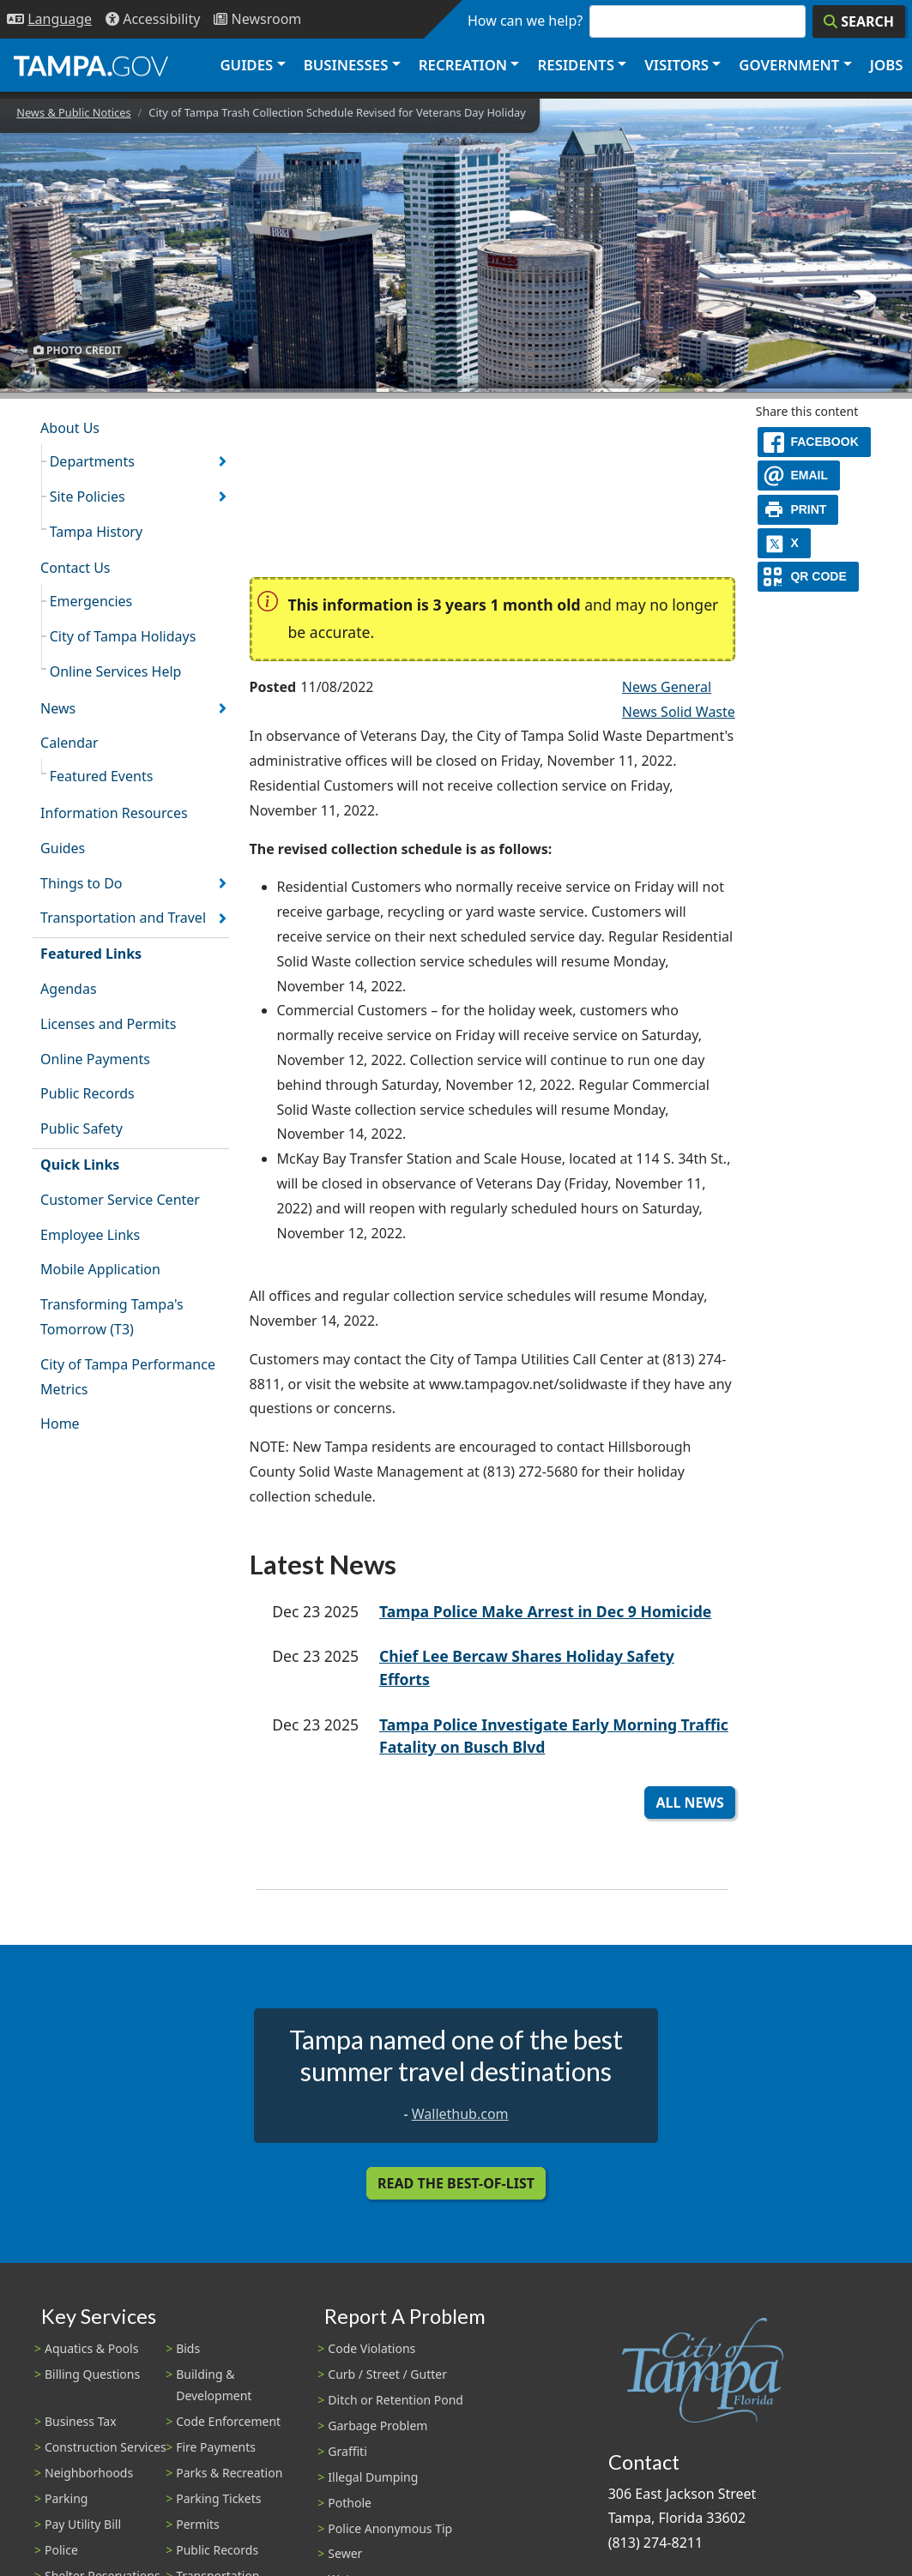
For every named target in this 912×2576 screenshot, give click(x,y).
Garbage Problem (377, 2425)
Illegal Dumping (373, 2477)
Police (61, 2550)
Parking (66, 2498)
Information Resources (114, 812)
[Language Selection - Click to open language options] (49, 19)
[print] (798, 510)
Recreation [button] (463, 65)
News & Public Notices (73, 112)
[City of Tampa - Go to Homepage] (91, 65)
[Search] (858, 21)
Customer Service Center (120, 1199)
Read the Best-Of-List (456, 2183)
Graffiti (347, 2451)
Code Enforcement (228, 2421)
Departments (92, 461)
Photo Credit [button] (77, 349)
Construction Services (105, 2447)
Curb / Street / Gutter (387, 2374)
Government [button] (789, 65)
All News (689, 1802)
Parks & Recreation (229, 2473)
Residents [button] (576, 65)
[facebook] (814, 442)
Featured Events (102, 776)
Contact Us (75, 567)
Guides (62, 848)
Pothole (349, 2503)
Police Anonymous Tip (390, 2528)
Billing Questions (92, 2374)
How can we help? (525, 20)
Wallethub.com (460, 2113)
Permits (198, 2524)
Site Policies (87, 496)
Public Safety (81, 1128)
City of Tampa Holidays (123, 636)
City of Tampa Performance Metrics (127, 1377)
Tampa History (96, 531)
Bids (188, 2348)
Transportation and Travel (123, 917)
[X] (784, 543)
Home (60, 1423)
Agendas (68, 988)
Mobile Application (100, 1269)
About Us (70, 427)
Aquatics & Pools (91, 2348)
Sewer (345, 2553)
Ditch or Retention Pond (395, 2400)
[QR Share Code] (808, 577)
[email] (799, 475)
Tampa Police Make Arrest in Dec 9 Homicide (545, 1611)
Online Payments (95, 1059)
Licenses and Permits (108, 1023)
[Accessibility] (153, 19)
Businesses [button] (346, 65)
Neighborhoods (89, 2473)
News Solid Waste (678, 711)
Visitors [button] (676, 65)
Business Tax (81, 2421)
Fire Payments (216, 2447)
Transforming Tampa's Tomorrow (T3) (112, 1317)
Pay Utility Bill (83, 2524)
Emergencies (91, 601)
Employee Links (90, 1234)
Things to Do (81, 883)
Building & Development (213, 2385)
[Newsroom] (257, 19)
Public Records (87, 1093)
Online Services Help (116, 671)
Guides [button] (246, 65)
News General (666, 686)
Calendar (69, 742)
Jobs (886, 65)
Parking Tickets (218, 2498)
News (57, 708)
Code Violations (371, 2348)
